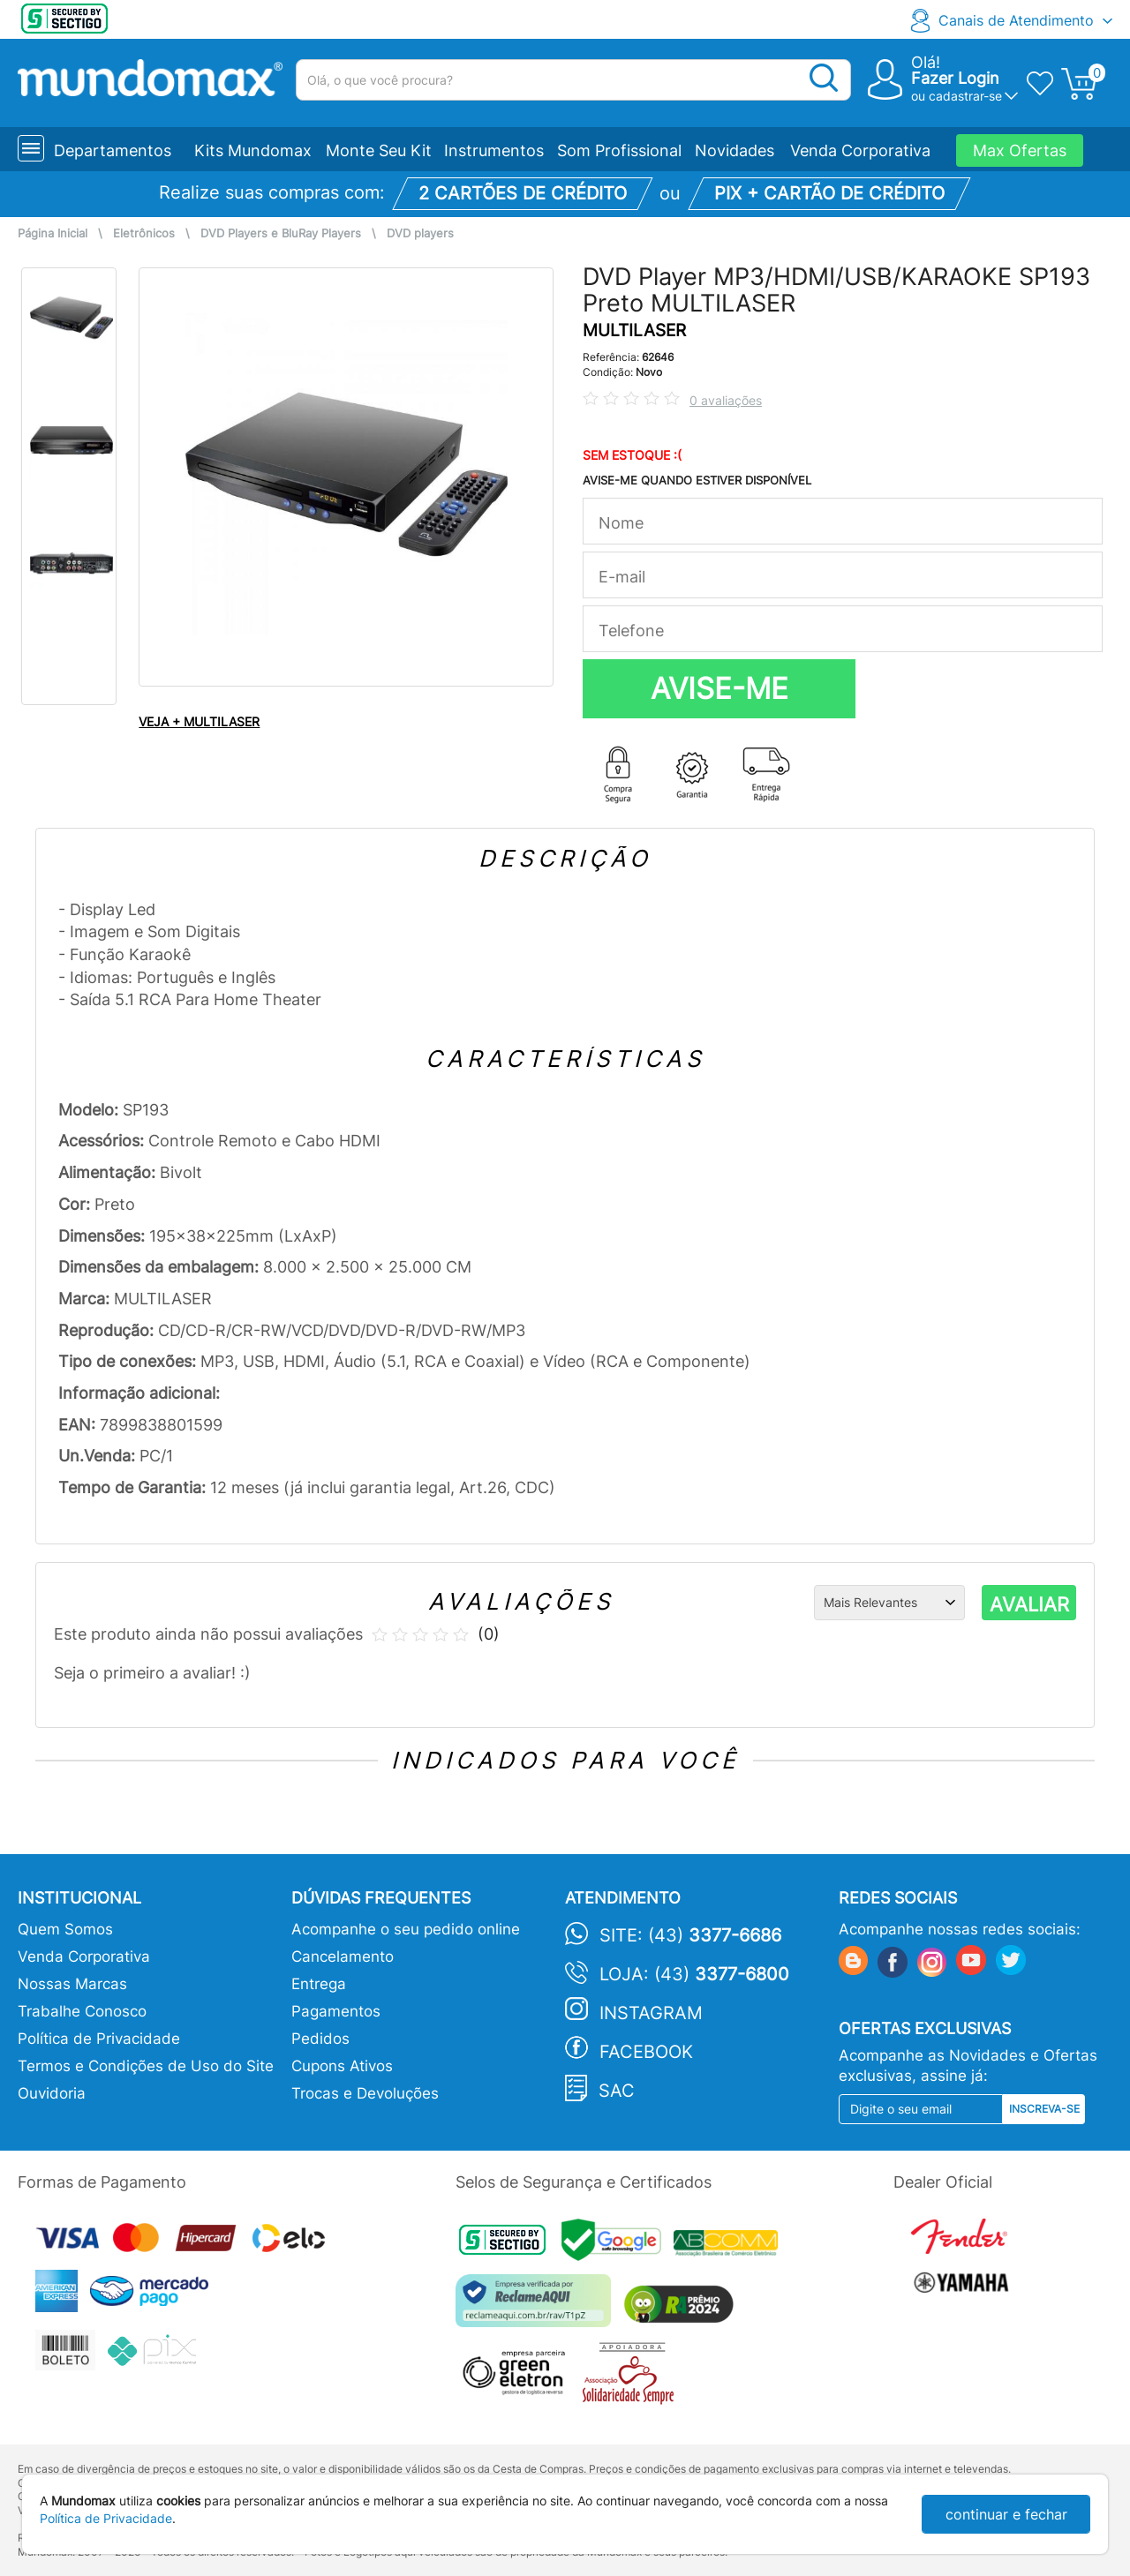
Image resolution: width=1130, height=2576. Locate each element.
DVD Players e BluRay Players (280, 233)
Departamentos (112, 150)
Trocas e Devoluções (365, 2093)
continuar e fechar (1006, 2514)
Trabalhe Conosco (82, 2011)
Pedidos (320, 2038)
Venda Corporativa (860, 150)
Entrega (318, 1984)
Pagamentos (335, 2011)
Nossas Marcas (72, 1984)
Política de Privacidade (99, 2038)
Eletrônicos (144, 233)
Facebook (646, 2051)
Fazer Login (955, 78)
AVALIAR (1029, 1604)
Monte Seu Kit (379, 150)
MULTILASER (634, 330)
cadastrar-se (965, 95)
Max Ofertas (1019, 150)
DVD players (420, 233)
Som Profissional (619, 150)
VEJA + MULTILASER (199, 721)
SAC (617, 2090)
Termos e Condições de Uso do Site (146, 2066)
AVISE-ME (719, 688)
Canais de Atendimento (1016, 20)
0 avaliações (725, 400)
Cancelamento (342, 1956)
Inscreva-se (1044, 2108)
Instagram (651, 2013)
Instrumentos (494, 150)
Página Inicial (52, 233)
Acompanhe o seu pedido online (405, 1929)
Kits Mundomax (253, 150)
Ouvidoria (52, 2093)
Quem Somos (65, 1929)
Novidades (734, 150)
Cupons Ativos (342, 2066)
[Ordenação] (889, 1602)
